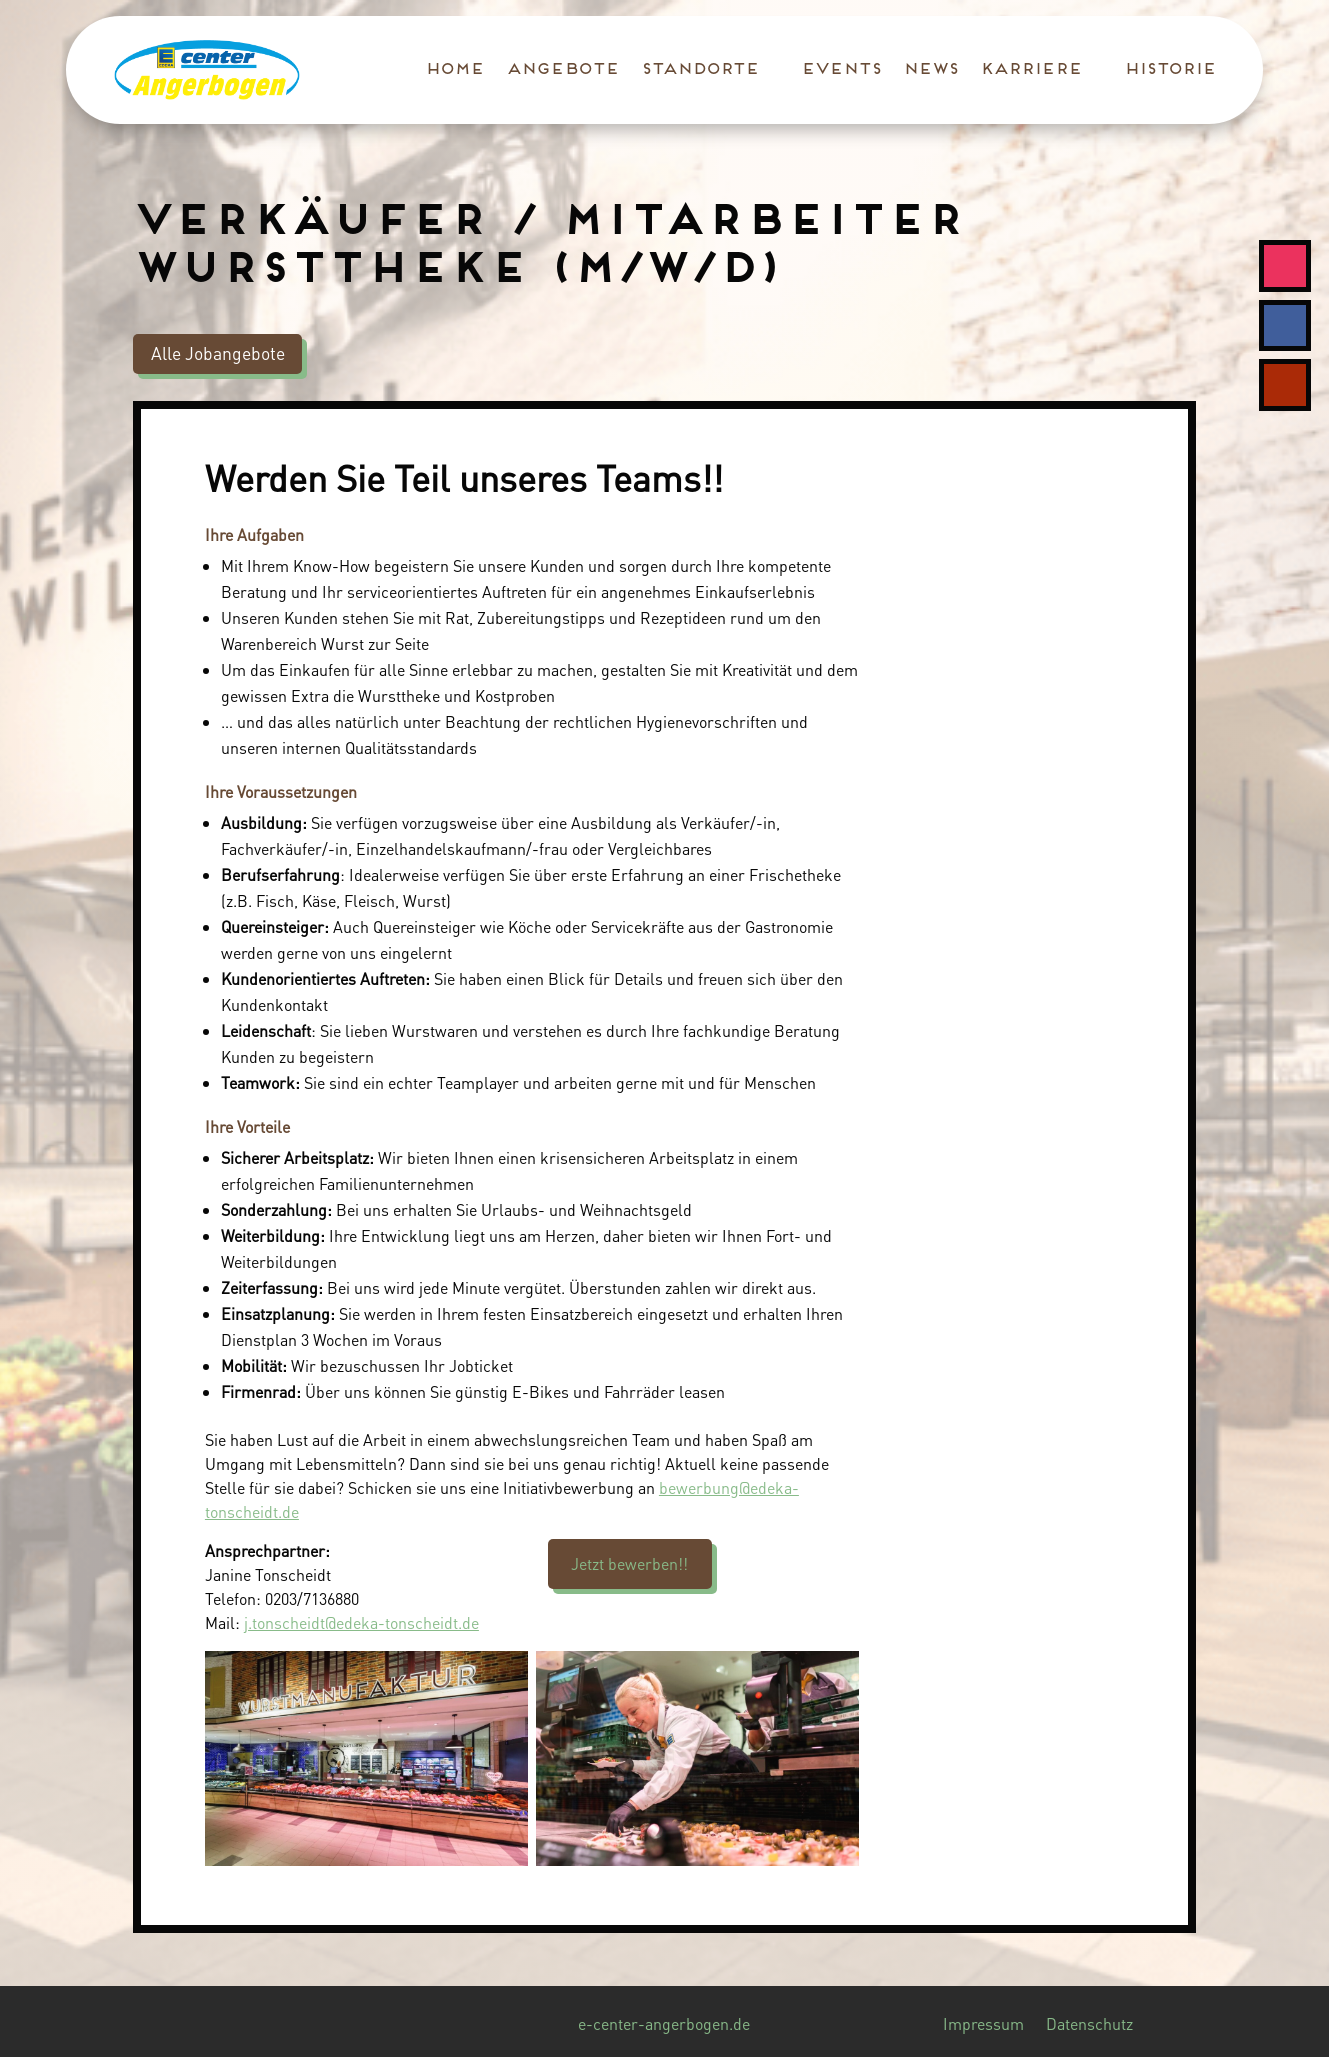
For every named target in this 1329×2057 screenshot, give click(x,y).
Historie (1169, 70)
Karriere (1030, 70)
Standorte (699, 70)
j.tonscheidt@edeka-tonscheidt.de (361, 1622)
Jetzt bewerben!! (629, 1563)
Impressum (983, 2025)
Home (453, 70)
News (929, 70)
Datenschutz (1089, 2025)
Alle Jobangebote (218, 353)
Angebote (561, 70)
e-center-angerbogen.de (664, 2025)
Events (840, 70)
